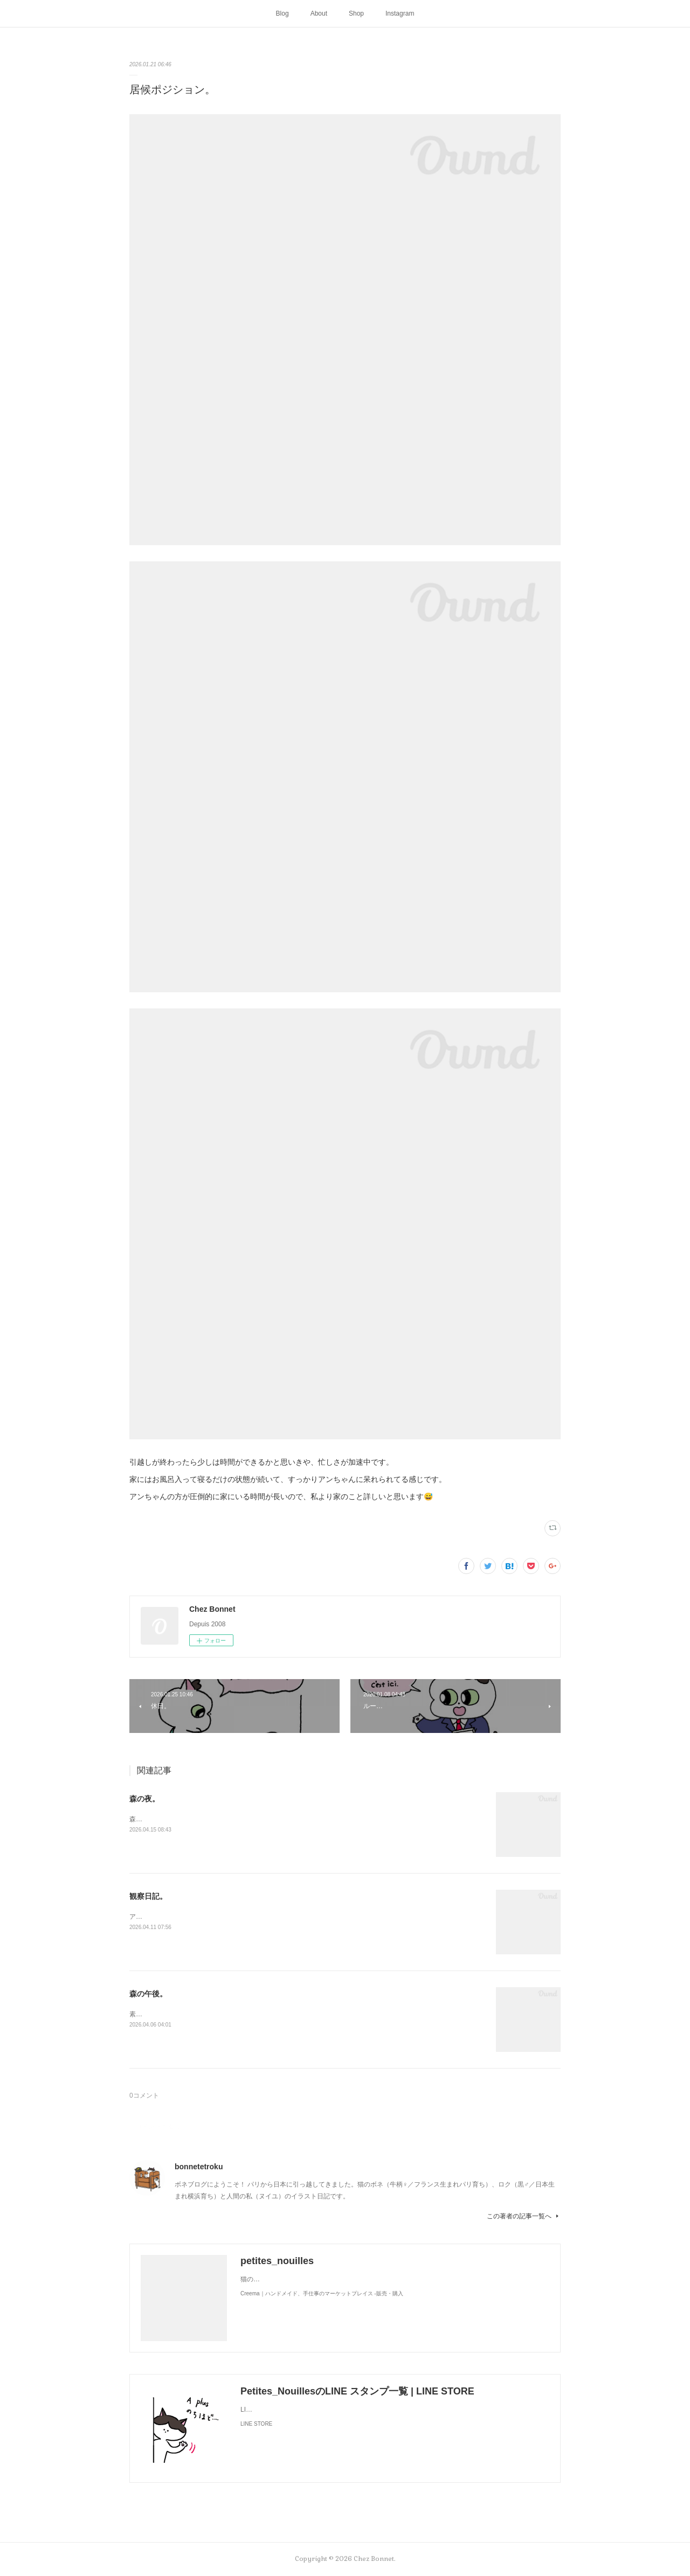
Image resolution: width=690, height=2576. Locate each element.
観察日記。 (148, 1896)
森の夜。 (144, 1798)
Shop (356, 13)
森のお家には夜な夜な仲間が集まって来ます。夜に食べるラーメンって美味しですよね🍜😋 (263, 1819)
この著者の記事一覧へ (524, 2216)
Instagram (399, 13)
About (318, 13)
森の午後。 (148, 1993)
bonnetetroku (199, 2166)
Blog (282, 13)
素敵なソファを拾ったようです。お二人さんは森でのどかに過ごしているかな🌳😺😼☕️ (258, 2014)
